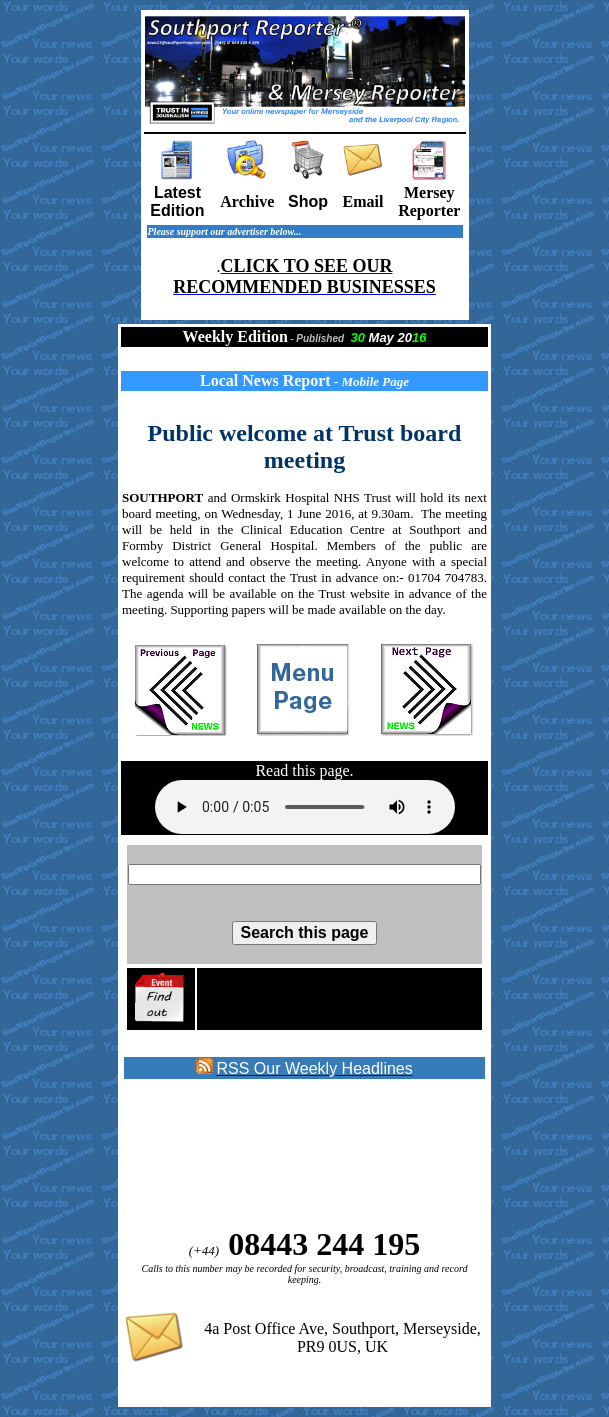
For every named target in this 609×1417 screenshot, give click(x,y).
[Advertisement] (285, 1154)
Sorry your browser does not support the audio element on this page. (305, 807)
